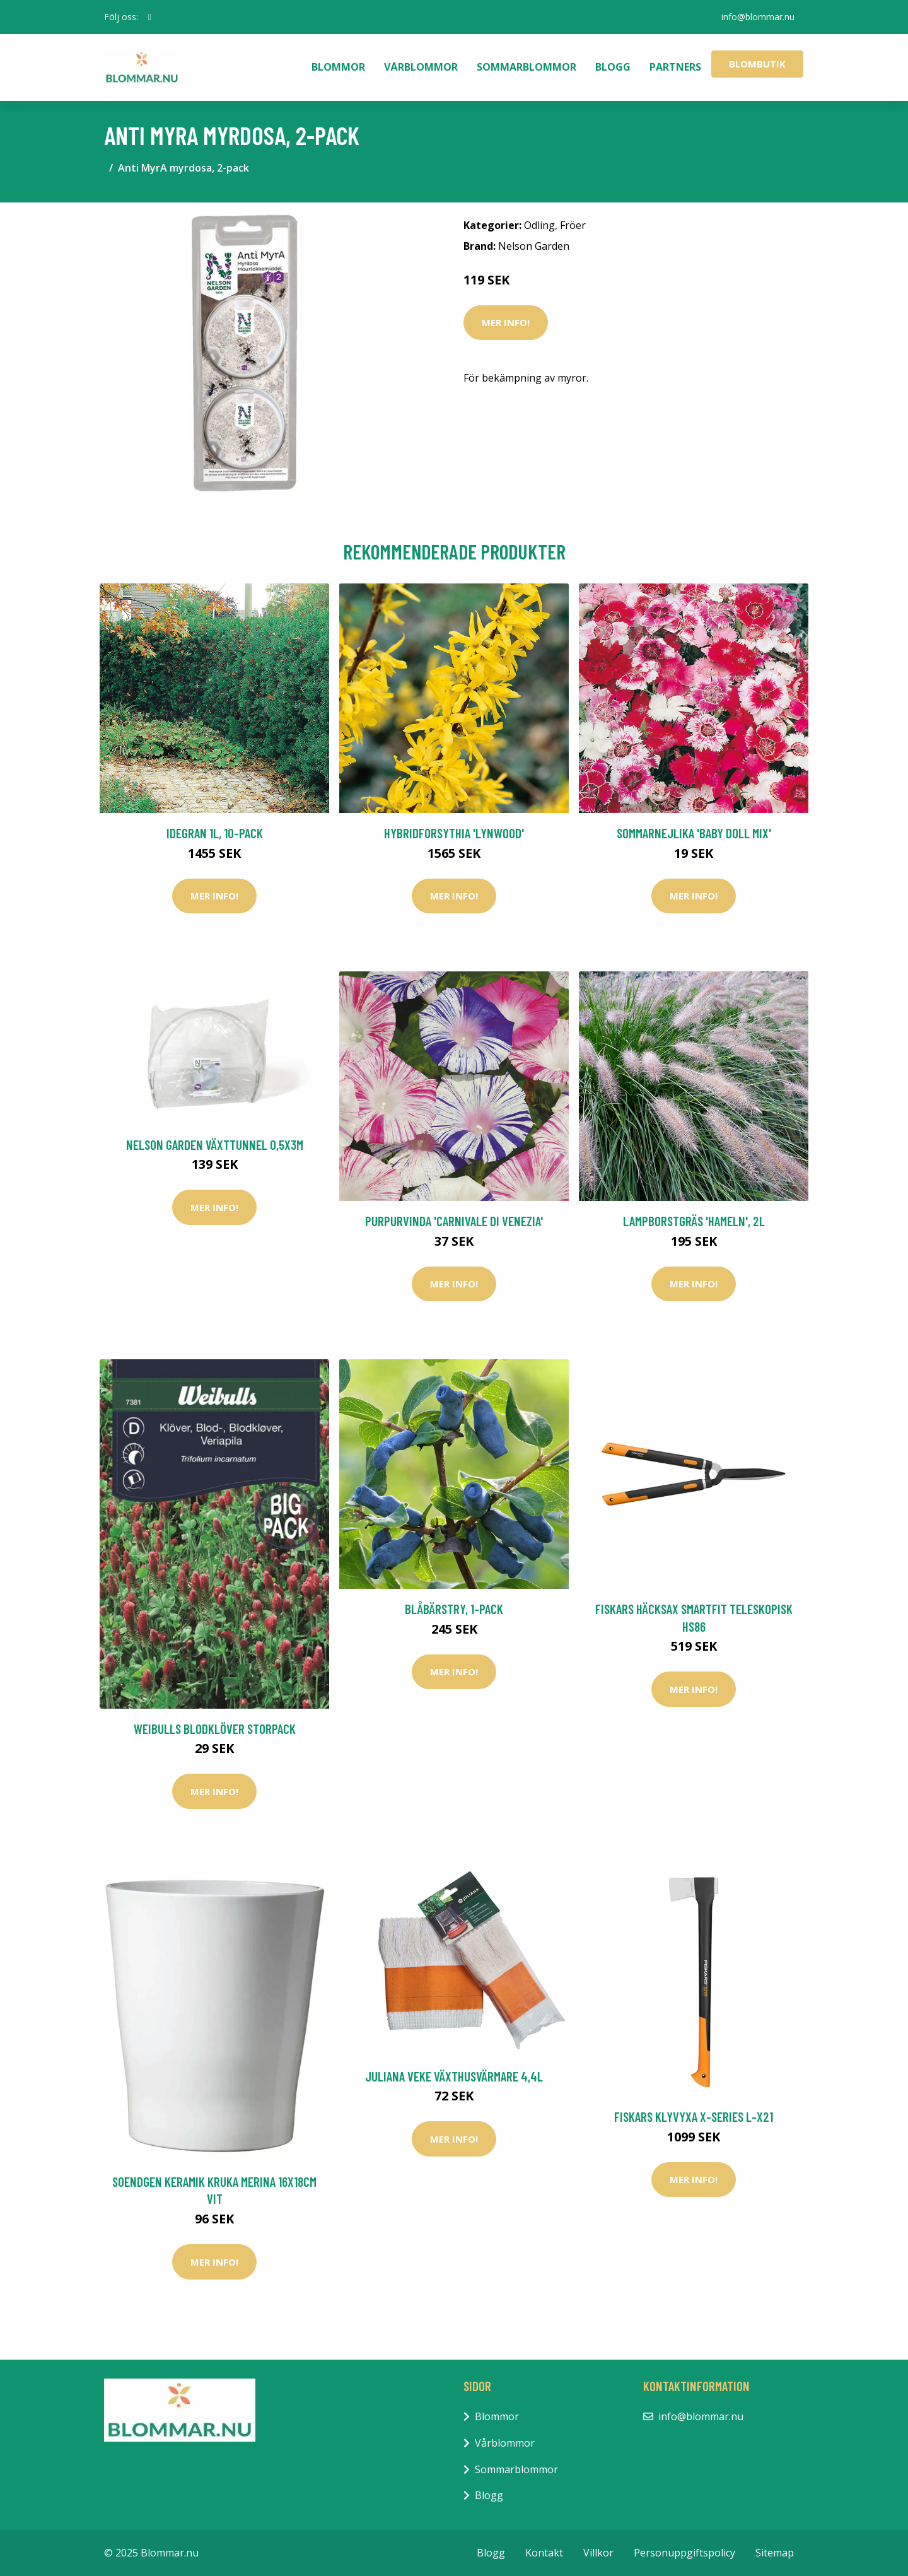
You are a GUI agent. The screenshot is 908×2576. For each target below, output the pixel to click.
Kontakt (544, 2553)
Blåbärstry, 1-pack (454, 1609)
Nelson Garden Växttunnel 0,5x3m (214, 1144)
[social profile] (149, 17)
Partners (675, 67)
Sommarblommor (526, 67)
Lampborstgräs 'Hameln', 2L (694, 1221)
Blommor (338, 67)
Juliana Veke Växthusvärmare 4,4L (454, 2076)
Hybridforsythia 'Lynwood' (454, 833)
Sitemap (774, 2553)
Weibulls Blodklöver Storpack (215, 1728)
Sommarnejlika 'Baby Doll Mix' (694, 833)
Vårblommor (421, 67)
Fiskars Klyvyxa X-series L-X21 (693, 2116)
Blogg (613, 67)
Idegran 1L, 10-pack (214, 833)
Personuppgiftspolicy (684, 2553)
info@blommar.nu (757, 17)
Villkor (598, 2553)
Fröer (573, 225)
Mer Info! (506, 322)
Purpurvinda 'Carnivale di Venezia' (454, 1221)
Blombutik (757, 63)
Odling (539, 225)
